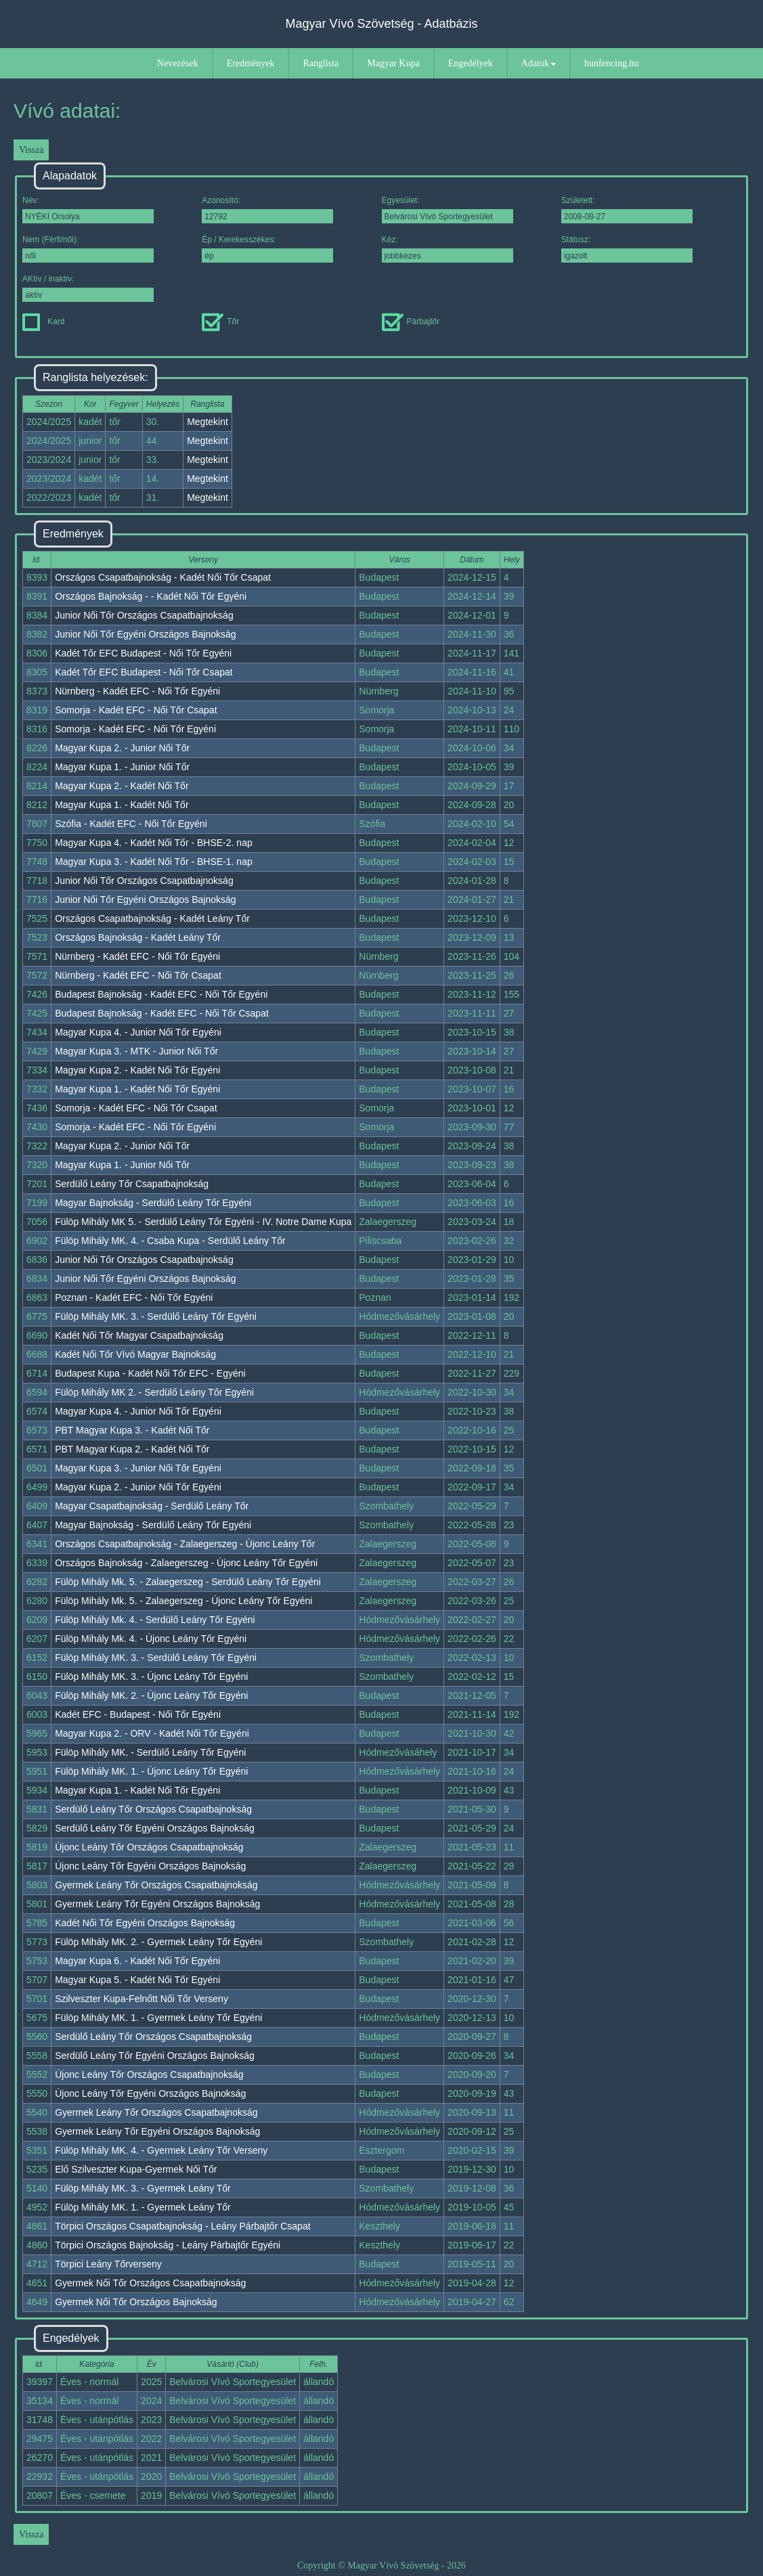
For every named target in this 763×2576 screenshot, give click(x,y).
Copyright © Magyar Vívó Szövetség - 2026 (381, 2565)
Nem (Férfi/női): (88, 249)
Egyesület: (447, 209)
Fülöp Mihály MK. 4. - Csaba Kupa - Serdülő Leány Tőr (170, 1240)
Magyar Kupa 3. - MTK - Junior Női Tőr (136, 1051)
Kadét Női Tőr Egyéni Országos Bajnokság (145, 1922)
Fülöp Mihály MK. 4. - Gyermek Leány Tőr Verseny (161, 2150)
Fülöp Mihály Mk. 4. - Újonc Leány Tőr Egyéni (150, 1638)
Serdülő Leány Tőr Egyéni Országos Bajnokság (155, 1828)
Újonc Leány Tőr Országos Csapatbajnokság (149, 1847)
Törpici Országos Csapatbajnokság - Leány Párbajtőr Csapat (182, 2226)
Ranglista (321, 63)
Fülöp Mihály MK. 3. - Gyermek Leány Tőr (143, 2188)
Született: (627, 209)
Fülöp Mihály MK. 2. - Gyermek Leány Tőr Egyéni (158, 1941)
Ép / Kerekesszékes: (267, 249)
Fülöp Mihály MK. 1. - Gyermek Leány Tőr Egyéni (158, 2017)
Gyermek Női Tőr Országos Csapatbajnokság (150, 2283)
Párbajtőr (411, 321)
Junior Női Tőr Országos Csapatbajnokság (144, 615)
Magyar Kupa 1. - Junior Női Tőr (122, 766)
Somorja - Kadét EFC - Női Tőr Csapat (136, 710)
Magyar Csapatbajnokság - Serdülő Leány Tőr (151, 1506)
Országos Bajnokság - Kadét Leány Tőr (138, 937)
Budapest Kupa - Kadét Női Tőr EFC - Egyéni (150, 1373)
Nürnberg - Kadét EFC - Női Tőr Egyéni (137, 691)
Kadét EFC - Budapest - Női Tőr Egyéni (138, 1714)
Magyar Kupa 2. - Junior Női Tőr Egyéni (138, 1487)
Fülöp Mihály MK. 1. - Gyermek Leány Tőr (143, 2207)
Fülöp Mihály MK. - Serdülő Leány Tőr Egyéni (150, 1752)
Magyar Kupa (393, 63)
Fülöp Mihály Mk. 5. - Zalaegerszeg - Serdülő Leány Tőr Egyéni (188, 1581)
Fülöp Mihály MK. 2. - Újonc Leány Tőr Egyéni (151, 1695)
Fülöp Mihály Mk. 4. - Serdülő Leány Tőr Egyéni (155, 1619)
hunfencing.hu (611, 63)
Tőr (220, 321)
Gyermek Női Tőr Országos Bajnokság (136, 2301)
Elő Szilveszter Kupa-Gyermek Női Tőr (136, 2169)
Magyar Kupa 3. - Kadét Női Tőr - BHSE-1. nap (154, 861)
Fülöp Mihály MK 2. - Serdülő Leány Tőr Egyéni (154, 1392)
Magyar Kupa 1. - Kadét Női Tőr (121, 804)
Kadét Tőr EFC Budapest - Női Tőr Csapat (144, 672)
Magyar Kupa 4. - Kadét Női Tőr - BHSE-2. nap (154, 842)
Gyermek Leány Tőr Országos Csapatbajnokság (156, 1885)
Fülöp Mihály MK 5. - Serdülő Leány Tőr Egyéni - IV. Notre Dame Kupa (203, 1221)
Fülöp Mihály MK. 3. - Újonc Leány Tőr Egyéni (151, 1676)
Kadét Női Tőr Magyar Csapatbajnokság (139, 1335)
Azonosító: (267, 209)
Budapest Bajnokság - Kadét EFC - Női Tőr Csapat (162, 1013)
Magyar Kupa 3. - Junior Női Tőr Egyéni (138, 1468)
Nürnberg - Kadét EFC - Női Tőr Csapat (138, 975)
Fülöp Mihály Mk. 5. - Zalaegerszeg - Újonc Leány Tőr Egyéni (183, 1600)
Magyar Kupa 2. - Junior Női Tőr (122, 747)
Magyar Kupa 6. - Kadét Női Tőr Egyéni (137, 1960)
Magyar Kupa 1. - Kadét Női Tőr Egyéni (137, 1089)
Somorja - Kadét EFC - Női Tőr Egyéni (135, 729)
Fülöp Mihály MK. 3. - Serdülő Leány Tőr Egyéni (156, 1316)
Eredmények (251, 63)
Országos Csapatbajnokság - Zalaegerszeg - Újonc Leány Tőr (185, 1543)
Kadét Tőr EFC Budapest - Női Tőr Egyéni (143, 653)
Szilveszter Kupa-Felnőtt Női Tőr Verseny (141, 1998)
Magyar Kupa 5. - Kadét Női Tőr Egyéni (137, 1979)
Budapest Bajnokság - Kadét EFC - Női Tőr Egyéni (161, 994)
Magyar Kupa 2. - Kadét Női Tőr (121, 785)
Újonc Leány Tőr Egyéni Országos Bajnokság (150, 1866)
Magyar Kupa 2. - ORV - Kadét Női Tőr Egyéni (152, 1733)
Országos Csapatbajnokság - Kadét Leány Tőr (152, 918)
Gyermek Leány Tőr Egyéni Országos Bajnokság (157, 1903)
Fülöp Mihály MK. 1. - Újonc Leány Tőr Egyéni (151, 1771)
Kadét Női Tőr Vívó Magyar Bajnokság (135, 1354)
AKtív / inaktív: (88, 288)
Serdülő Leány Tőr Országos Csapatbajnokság (153, 1809)
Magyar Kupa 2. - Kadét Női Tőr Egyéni (137, 1070)
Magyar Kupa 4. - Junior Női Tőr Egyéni (138, 1032)
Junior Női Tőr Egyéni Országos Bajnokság (145, 634)
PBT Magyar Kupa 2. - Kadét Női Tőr (132, 1449)
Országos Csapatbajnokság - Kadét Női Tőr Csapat (163, 577)
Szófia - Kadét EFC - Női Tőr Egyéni (131, 823)
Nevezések (177, 63)
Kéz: (447, 249)
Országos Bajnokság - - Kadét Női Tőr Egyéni (150, 596)
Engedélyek (470, 63)
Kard (43, 321)
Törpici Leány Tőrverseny (108, 2264)
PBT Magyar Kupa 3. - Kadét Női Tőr (132, 1430)
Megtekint (207, 421)
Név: (88, 209)
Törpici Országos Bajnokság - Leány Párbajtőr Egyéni (167, 2245)
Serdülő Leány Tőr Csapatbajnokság (132, 1183)
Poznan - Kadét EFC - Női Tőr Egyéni (134, 1297)
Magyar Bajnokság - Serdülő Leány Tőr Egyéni (153, 1202)
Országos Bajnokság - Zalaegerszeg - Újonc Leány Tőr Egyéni (186, 1562)
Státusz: (627, 249)
